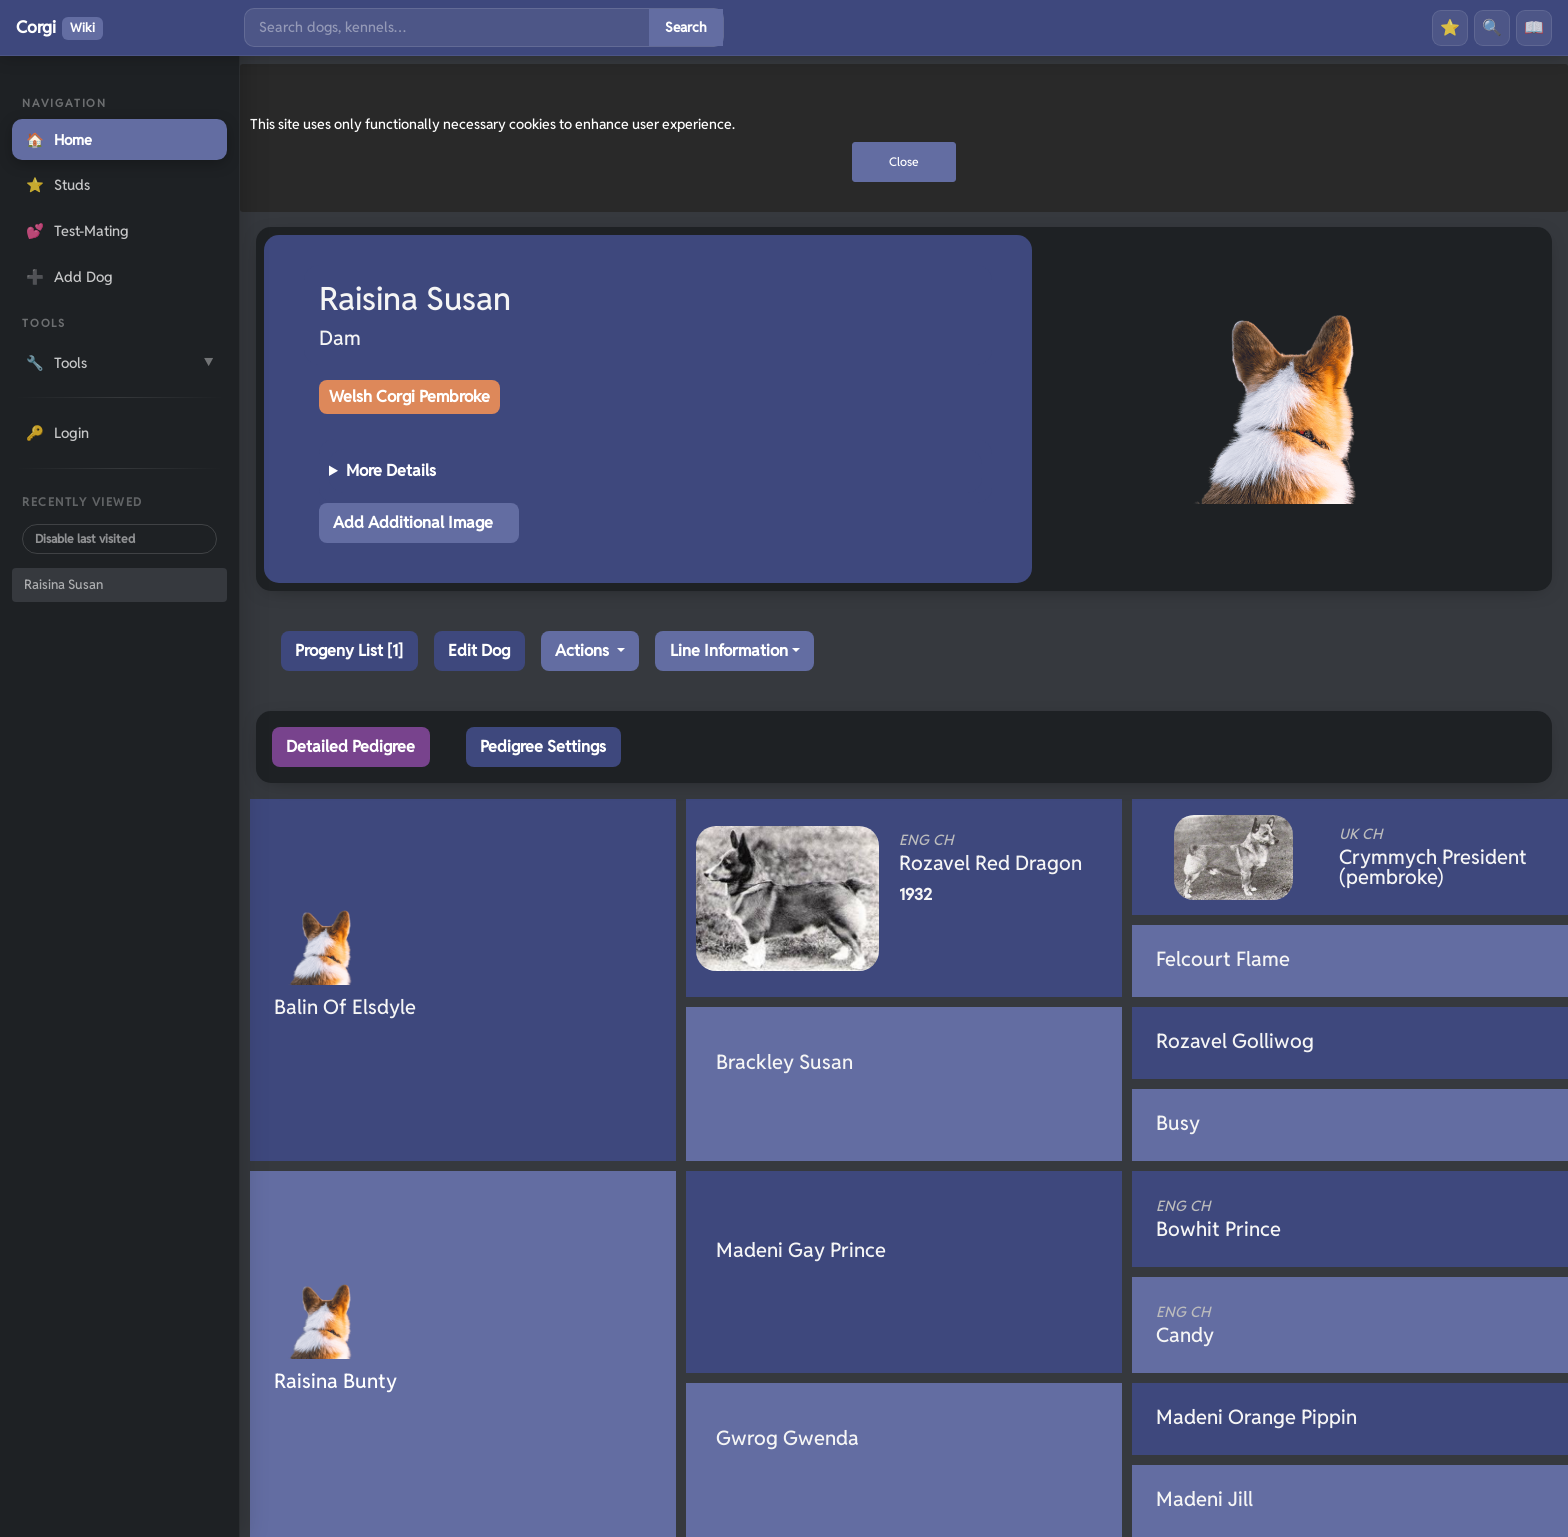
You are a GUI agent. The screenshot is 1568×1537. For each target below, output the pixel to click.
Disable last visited (85, 538)
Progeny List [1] (349, 650)
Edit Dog (479, 650)
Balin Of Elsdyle (345, 1007)
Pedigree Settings (543, 746)
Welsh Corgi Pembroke (409, 396)
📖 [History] (1534, 27)
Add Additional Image (413, 522)
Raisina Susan (63, 584)
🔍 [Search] (1492, 27)
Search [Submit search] (686, 27)
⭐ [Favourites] (1450, 27)
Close (904, 161)
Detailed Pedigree (350, 746)
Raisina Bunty (335, 1381)
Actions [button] (584, 650)
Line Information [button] (729, 650)
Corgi (59, 28)
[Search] (447, 27)
